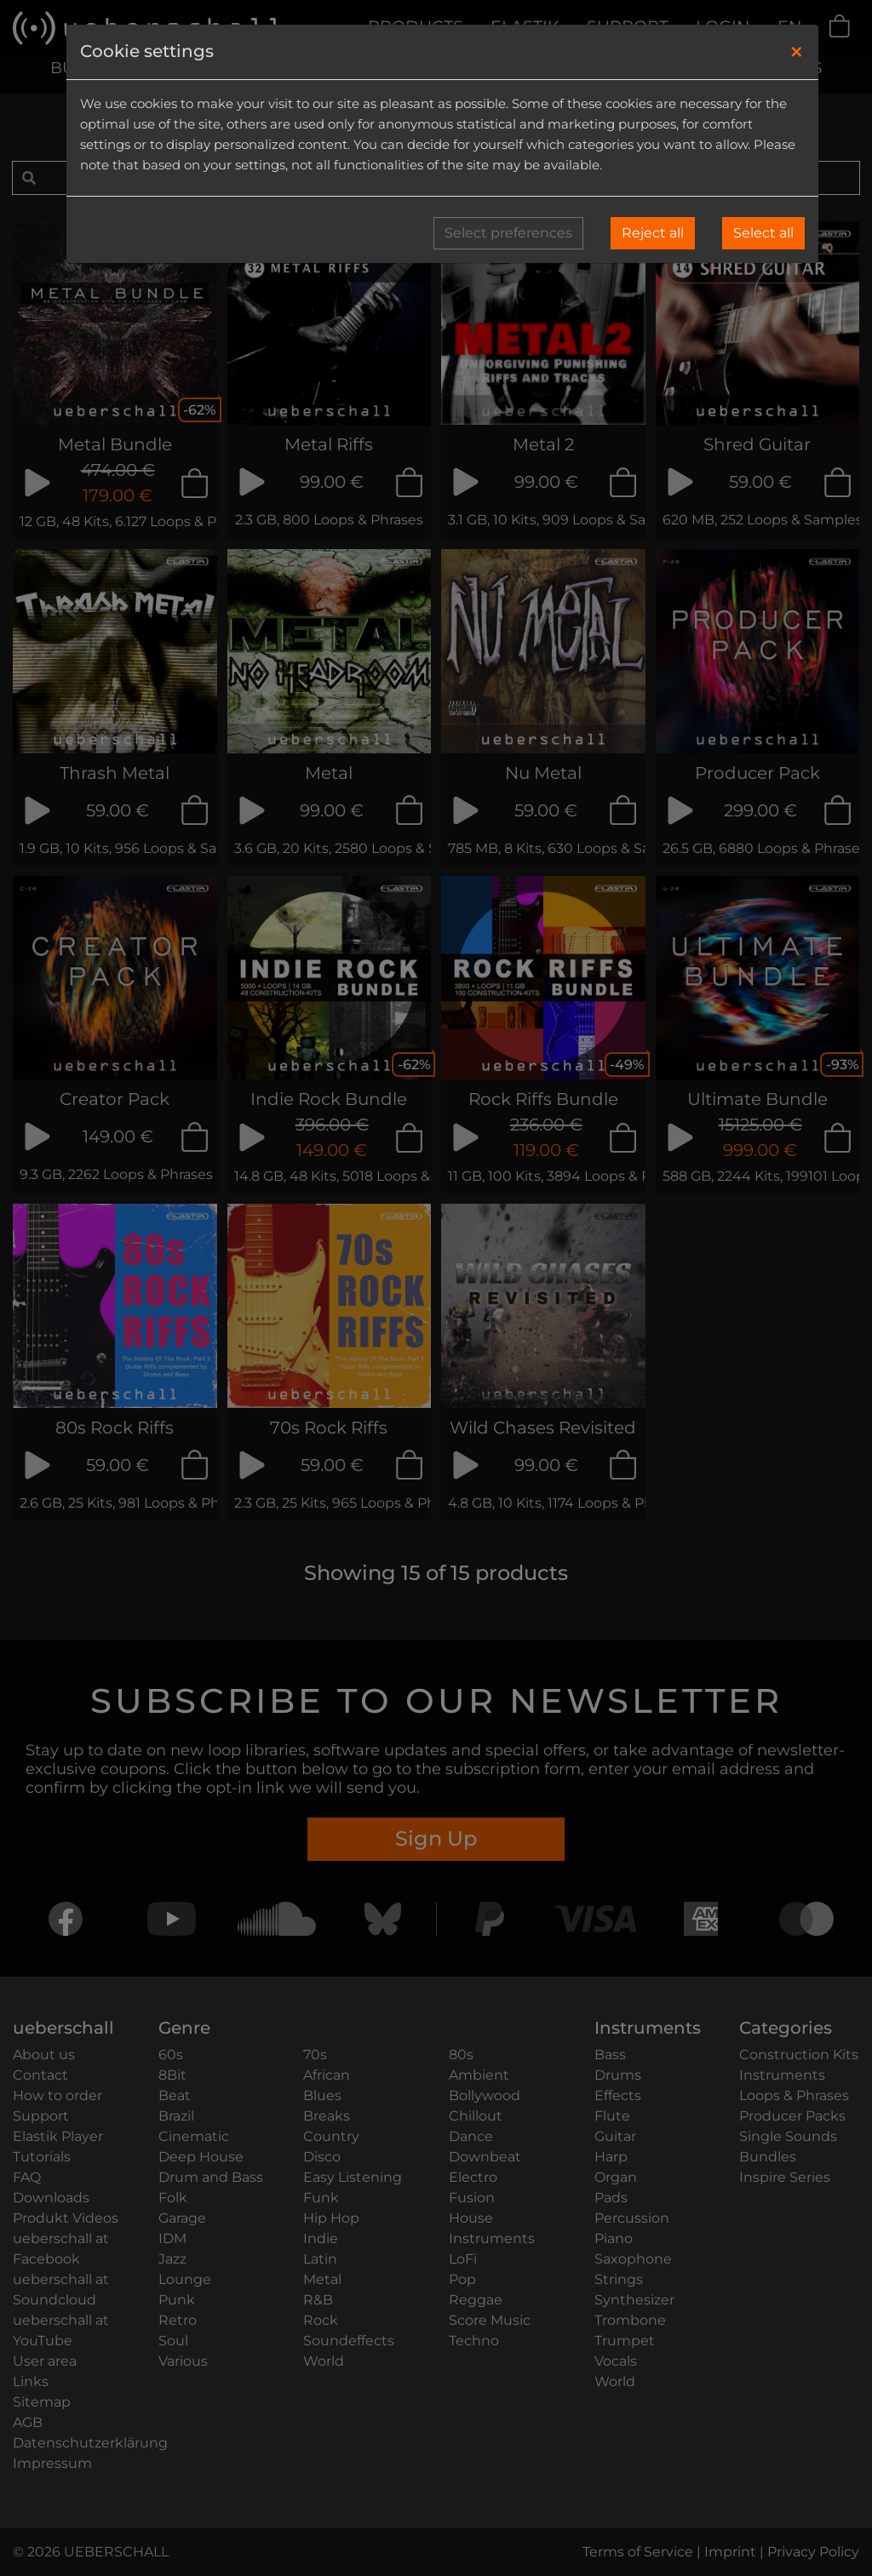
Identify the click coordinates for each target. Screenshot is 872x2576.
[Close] (796, 52)
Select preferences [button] (508, 233)
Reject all (653, 233)
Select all (763, 233)
